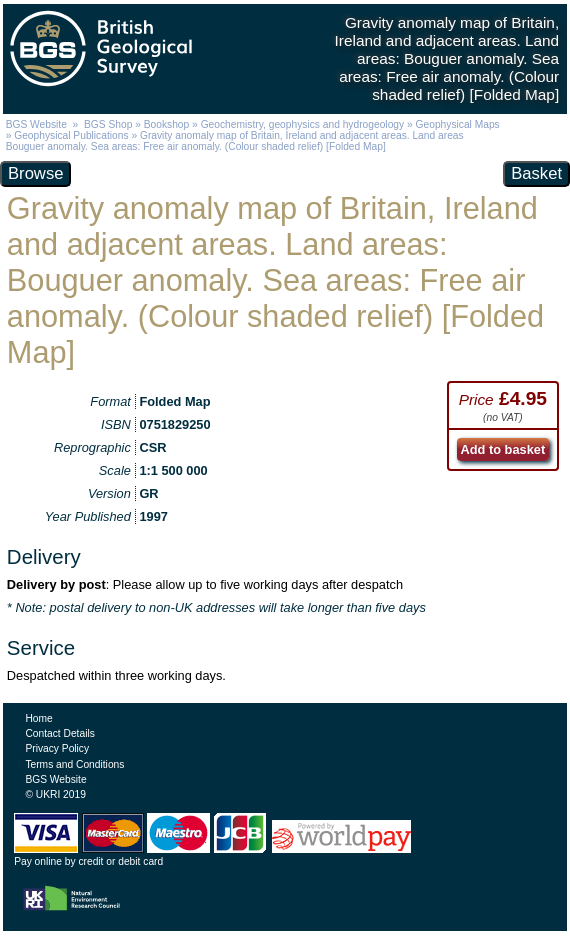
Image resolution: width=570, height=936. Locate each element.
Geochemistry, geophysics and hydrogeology (302, 124)
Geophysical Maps (458, 124)
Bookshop (167, 124)
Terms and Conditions (74, 764)
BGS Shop (108, 124)
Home (38, 718)
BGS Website (36, 124)
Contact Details (59, 733)
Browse (35, 173)
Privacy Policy (57, 748)
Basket (536, 173)
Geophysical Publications (71, 135)
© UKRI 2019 (55, 794)
